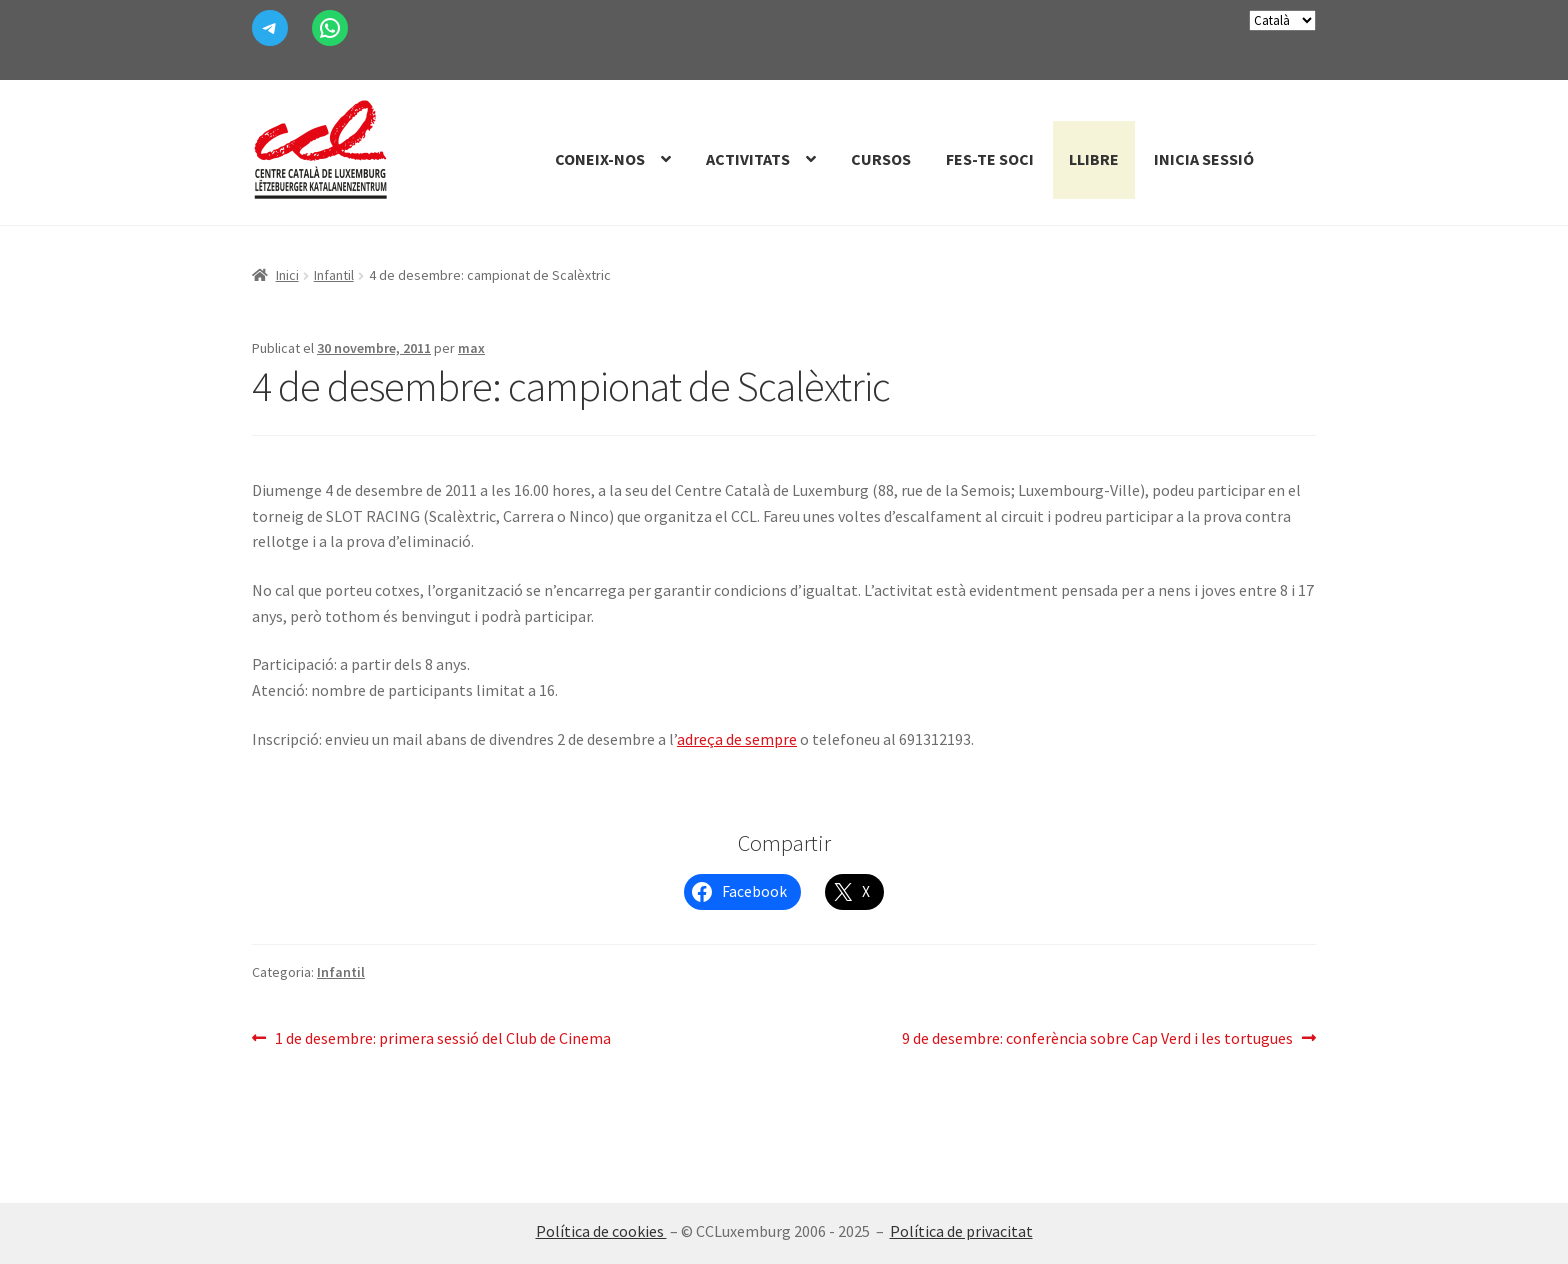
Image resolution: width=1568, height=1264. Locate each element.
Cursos (881, 159)
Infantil (334, 275)
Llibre (1094, 159)
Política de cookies (601, 1231)
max (471, 348)
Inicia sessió (1204, 159)
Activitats (748, 159)
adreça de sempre (737, 739)
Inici (287, 275)
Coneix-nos (600, 159)
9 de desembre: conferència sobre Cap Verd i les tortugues (1097, 1039)
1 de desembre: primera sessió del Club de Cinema (442, 1039)
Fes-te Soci (990, 159)
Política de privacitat (961, 1231)
